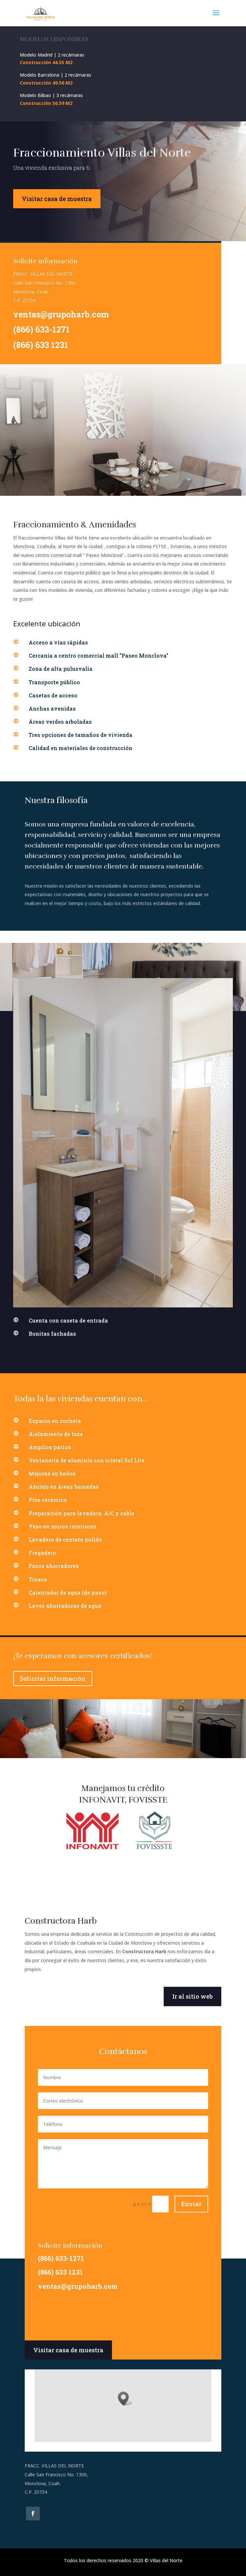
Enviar (191, 2204)
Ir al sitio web (192, 1996)
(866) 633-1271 (41, 329)
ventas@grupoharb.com (61, 314)
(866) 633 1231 (40, 345)
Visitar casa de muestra (57, 199)
